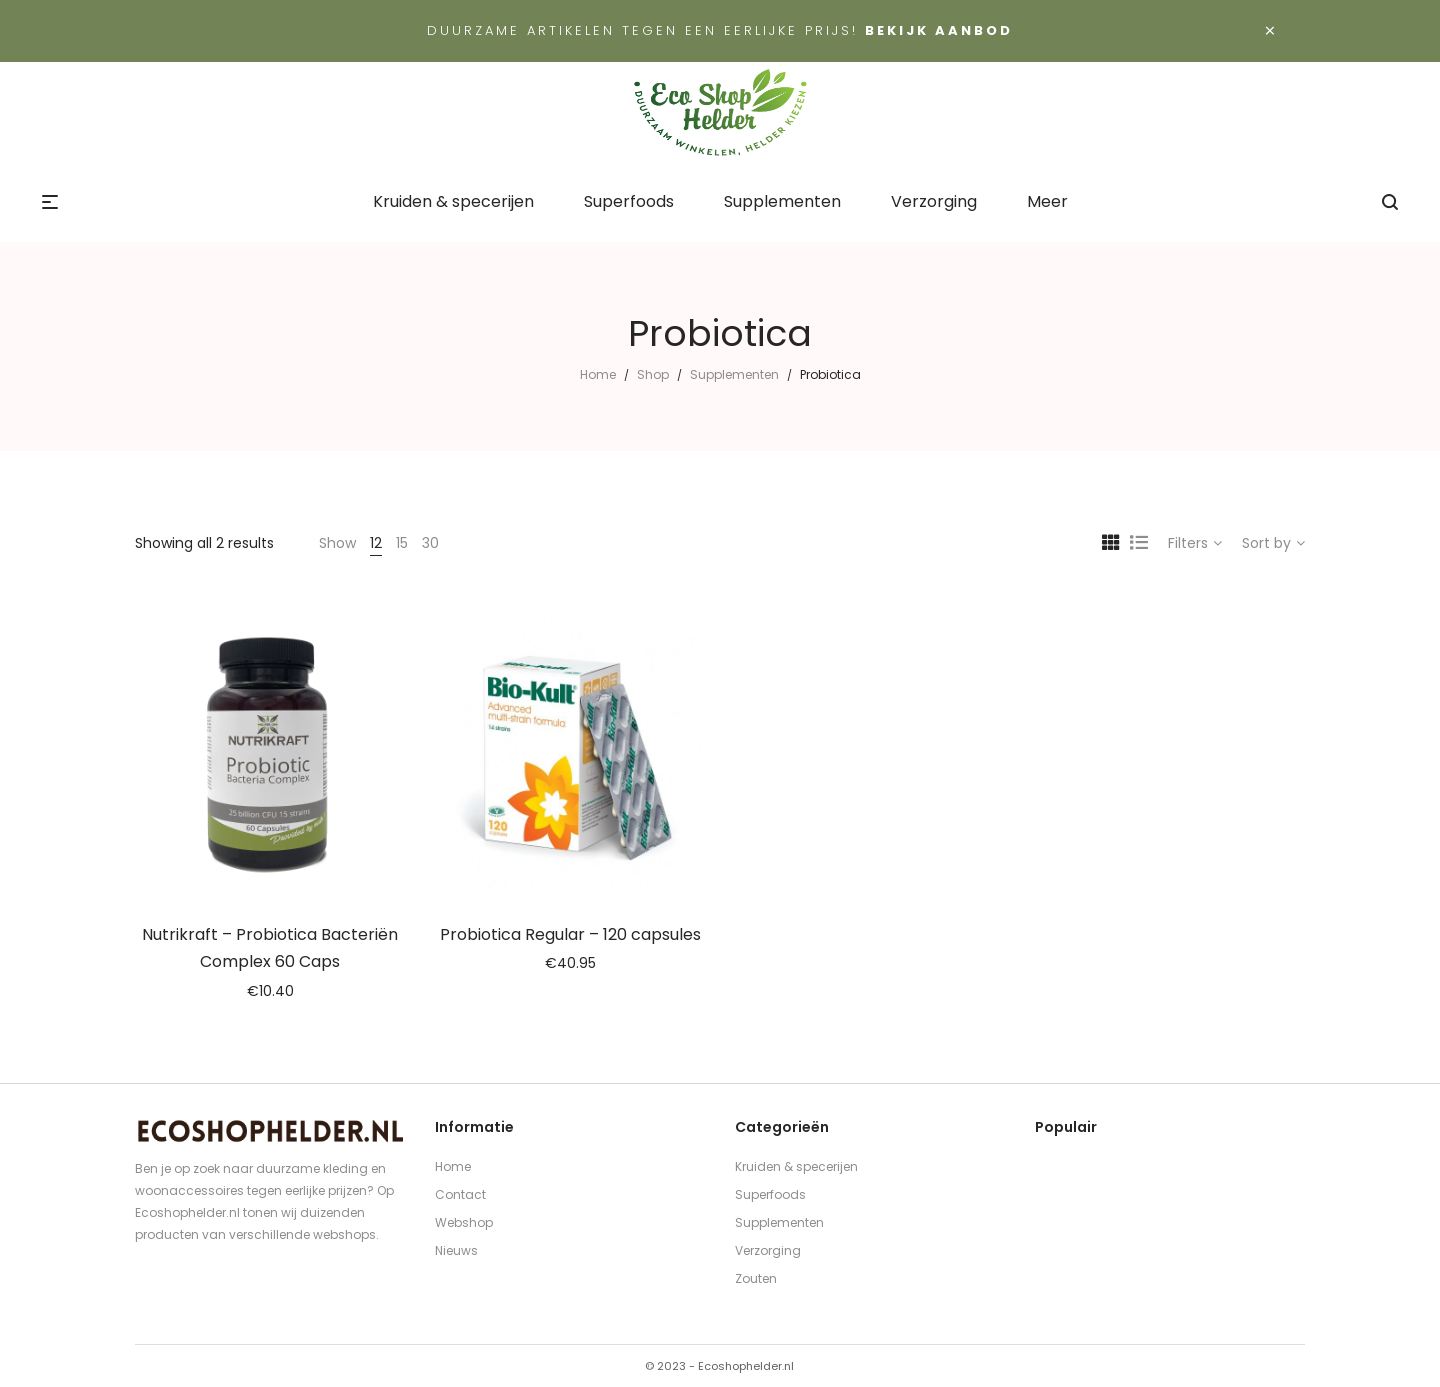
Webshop (464, 1222)
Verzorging (768, 1250)
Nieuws (456, 1250)
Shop (653, 374)
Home (598, 374)
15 (402, 543)
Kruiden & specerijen (796, 1166)
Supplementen (734, 374)
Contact (460, 1194)
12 (376, 543)
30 (430, 543)
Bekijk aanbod (939, 30)
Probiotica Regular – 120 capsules (570, 934)
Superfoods (770, 1194)
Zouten (756, 1278)
